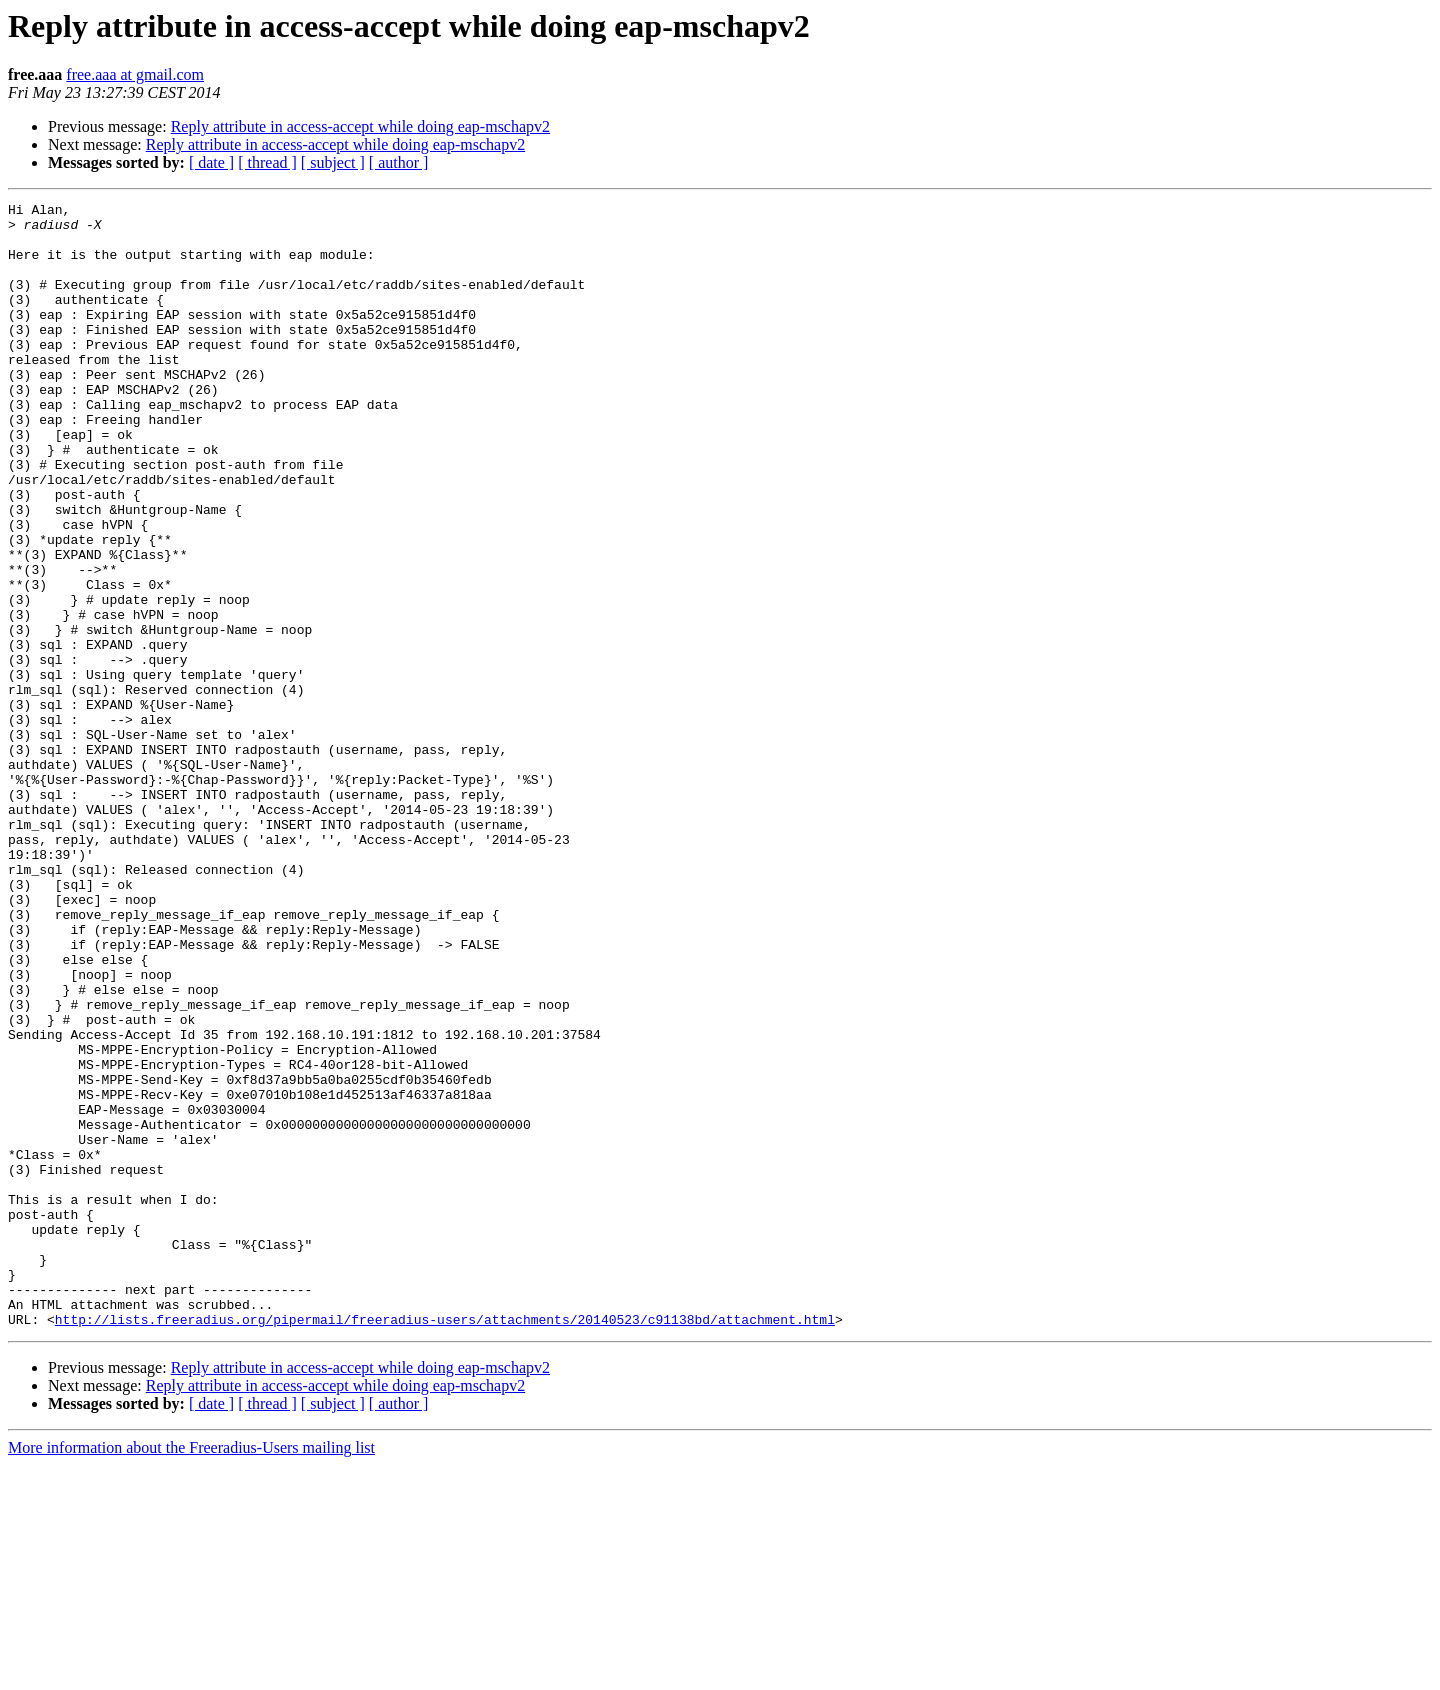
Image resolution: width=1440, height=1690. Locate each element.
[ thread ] (267, 162)
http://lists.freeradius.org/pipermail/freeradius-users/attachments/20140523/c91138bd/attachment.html (445, 1544)
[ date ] (211, 162)
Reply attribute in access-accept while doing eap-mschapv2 (360, 126)
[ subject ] (333, 162)
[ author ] (399, 162)
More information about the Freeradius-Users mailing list (191, 1672)
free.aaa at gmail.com (135, 74)
